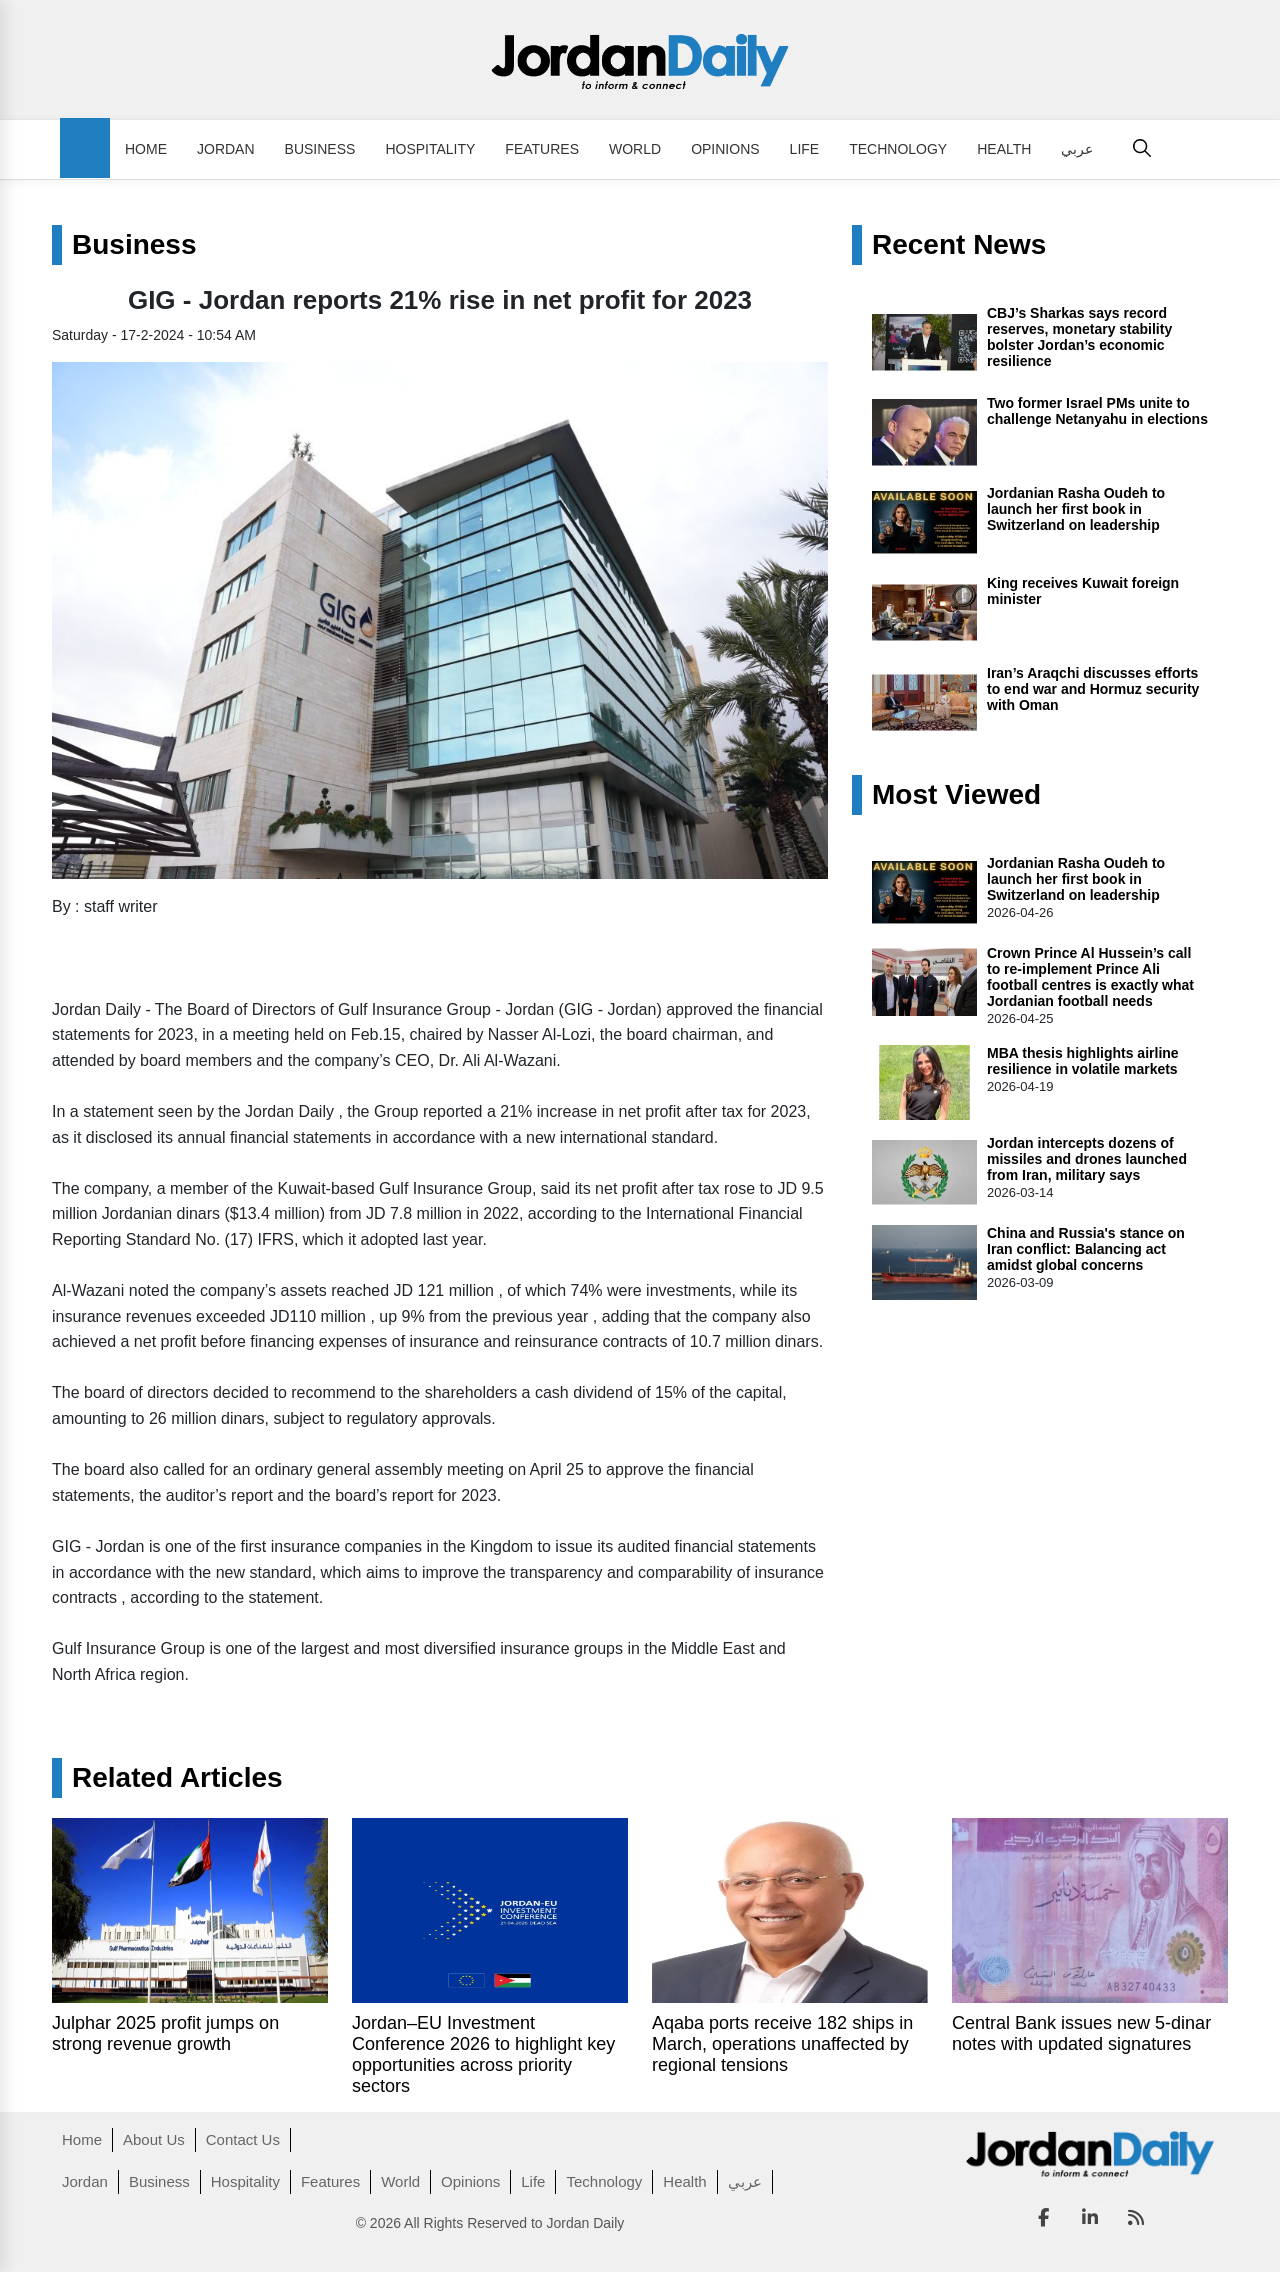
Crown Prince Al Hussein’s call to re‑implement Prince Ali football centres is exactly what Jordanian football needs (1090, 977)
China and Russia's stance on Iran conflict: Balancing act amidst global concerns (1086, 1249)
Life (805, 149)
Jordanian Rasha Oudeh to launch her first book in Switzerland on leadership (1076, 509)
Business (320, 149)
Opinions (725, 149)
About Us (154, 2139)
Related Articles (177, 1778)
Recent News (959, 245)
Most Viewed (956, 795)
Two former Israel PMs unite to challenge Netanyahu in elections (1097, 411)
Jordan (226, 149)
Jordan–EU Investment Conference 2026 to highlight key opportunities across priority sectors (483, 2054)
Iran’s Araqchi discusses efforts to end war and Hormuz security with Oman (1093, 689)
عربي (1077, 149)
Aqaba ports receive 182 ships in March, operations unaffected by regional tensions (782, 2044)
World (635, 149)
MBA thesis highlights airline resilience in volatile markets (1083, 1061)
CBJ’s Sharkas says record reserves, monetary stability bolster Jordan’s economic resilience (1079, 337)
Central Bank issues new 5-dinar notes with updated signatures (1081, 2033)
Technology (898, 149)
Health (1004, 149)
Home (146, 149)
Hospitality (430, 149)
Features (542, 149)
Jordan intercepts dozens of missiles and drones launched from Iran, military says (1087, 1159)
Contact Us (243, 2139)
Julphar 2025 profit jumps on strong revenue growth (165, 2033)
